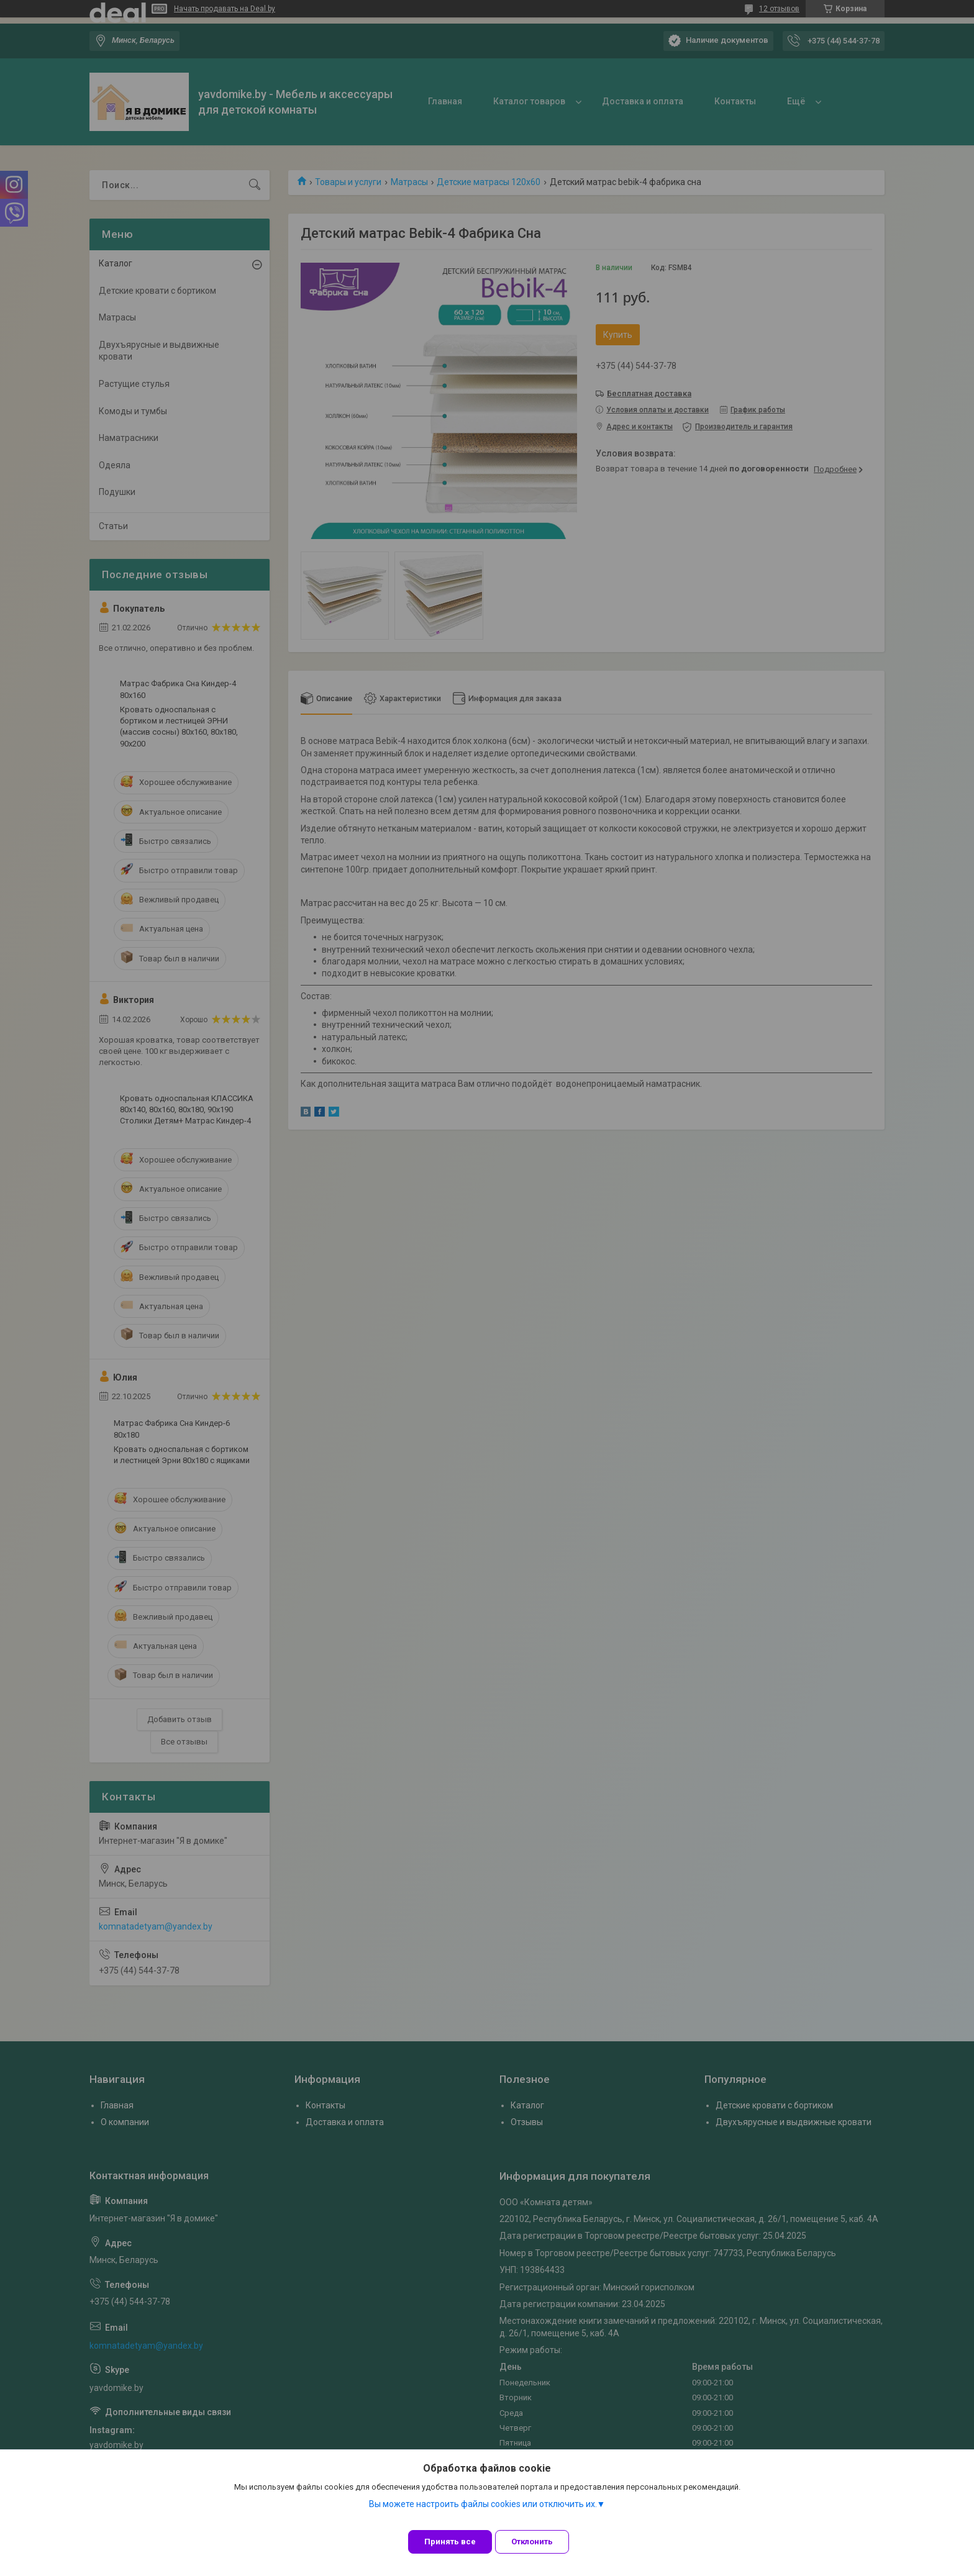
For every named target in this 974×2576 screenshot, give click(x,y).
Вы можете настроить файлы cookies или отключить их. (483, 2513)
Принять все (450, 2541)
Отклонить (541, 2541)
